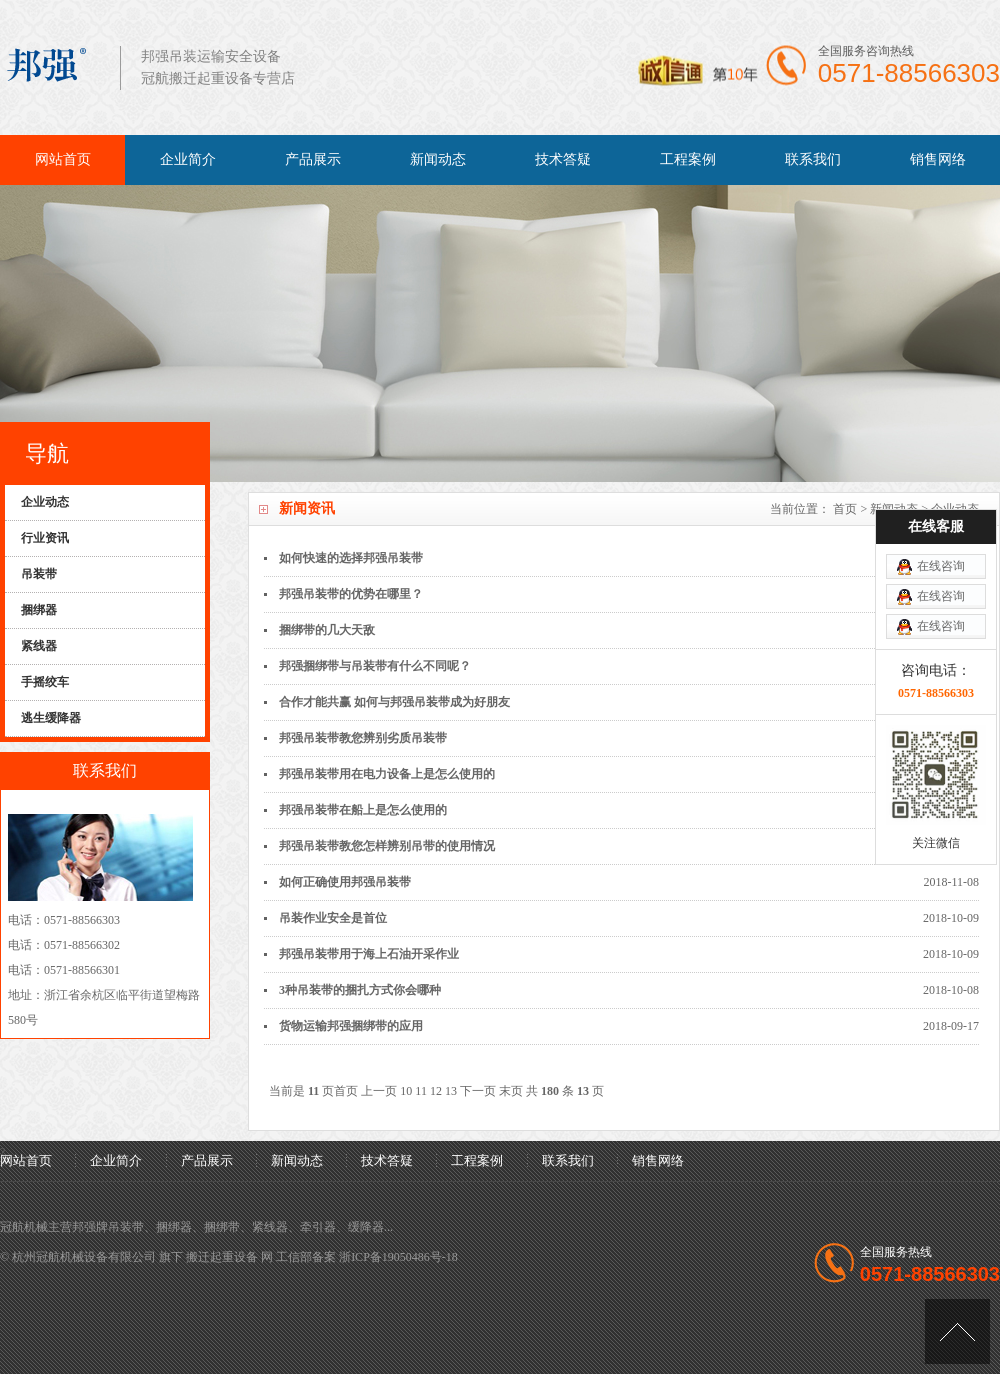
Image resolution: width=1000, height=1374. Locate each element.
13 (451, 1091)
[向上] (957, 1331)
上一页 (379, 1091)
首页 (845, 509)
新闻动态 (438, 159)
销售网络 (938, 159)
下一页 (478, 1091)
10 (406, 1091)
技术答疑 (563, 159)
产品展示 (313, 159)
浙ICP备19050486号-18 (398, 1257)
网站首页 (63, 159)
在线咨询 (941, 506)
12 (436, 1091)
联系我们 (813, 159)
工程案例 (688, 159)
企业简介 (188, 159)
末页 (511, 1091)
